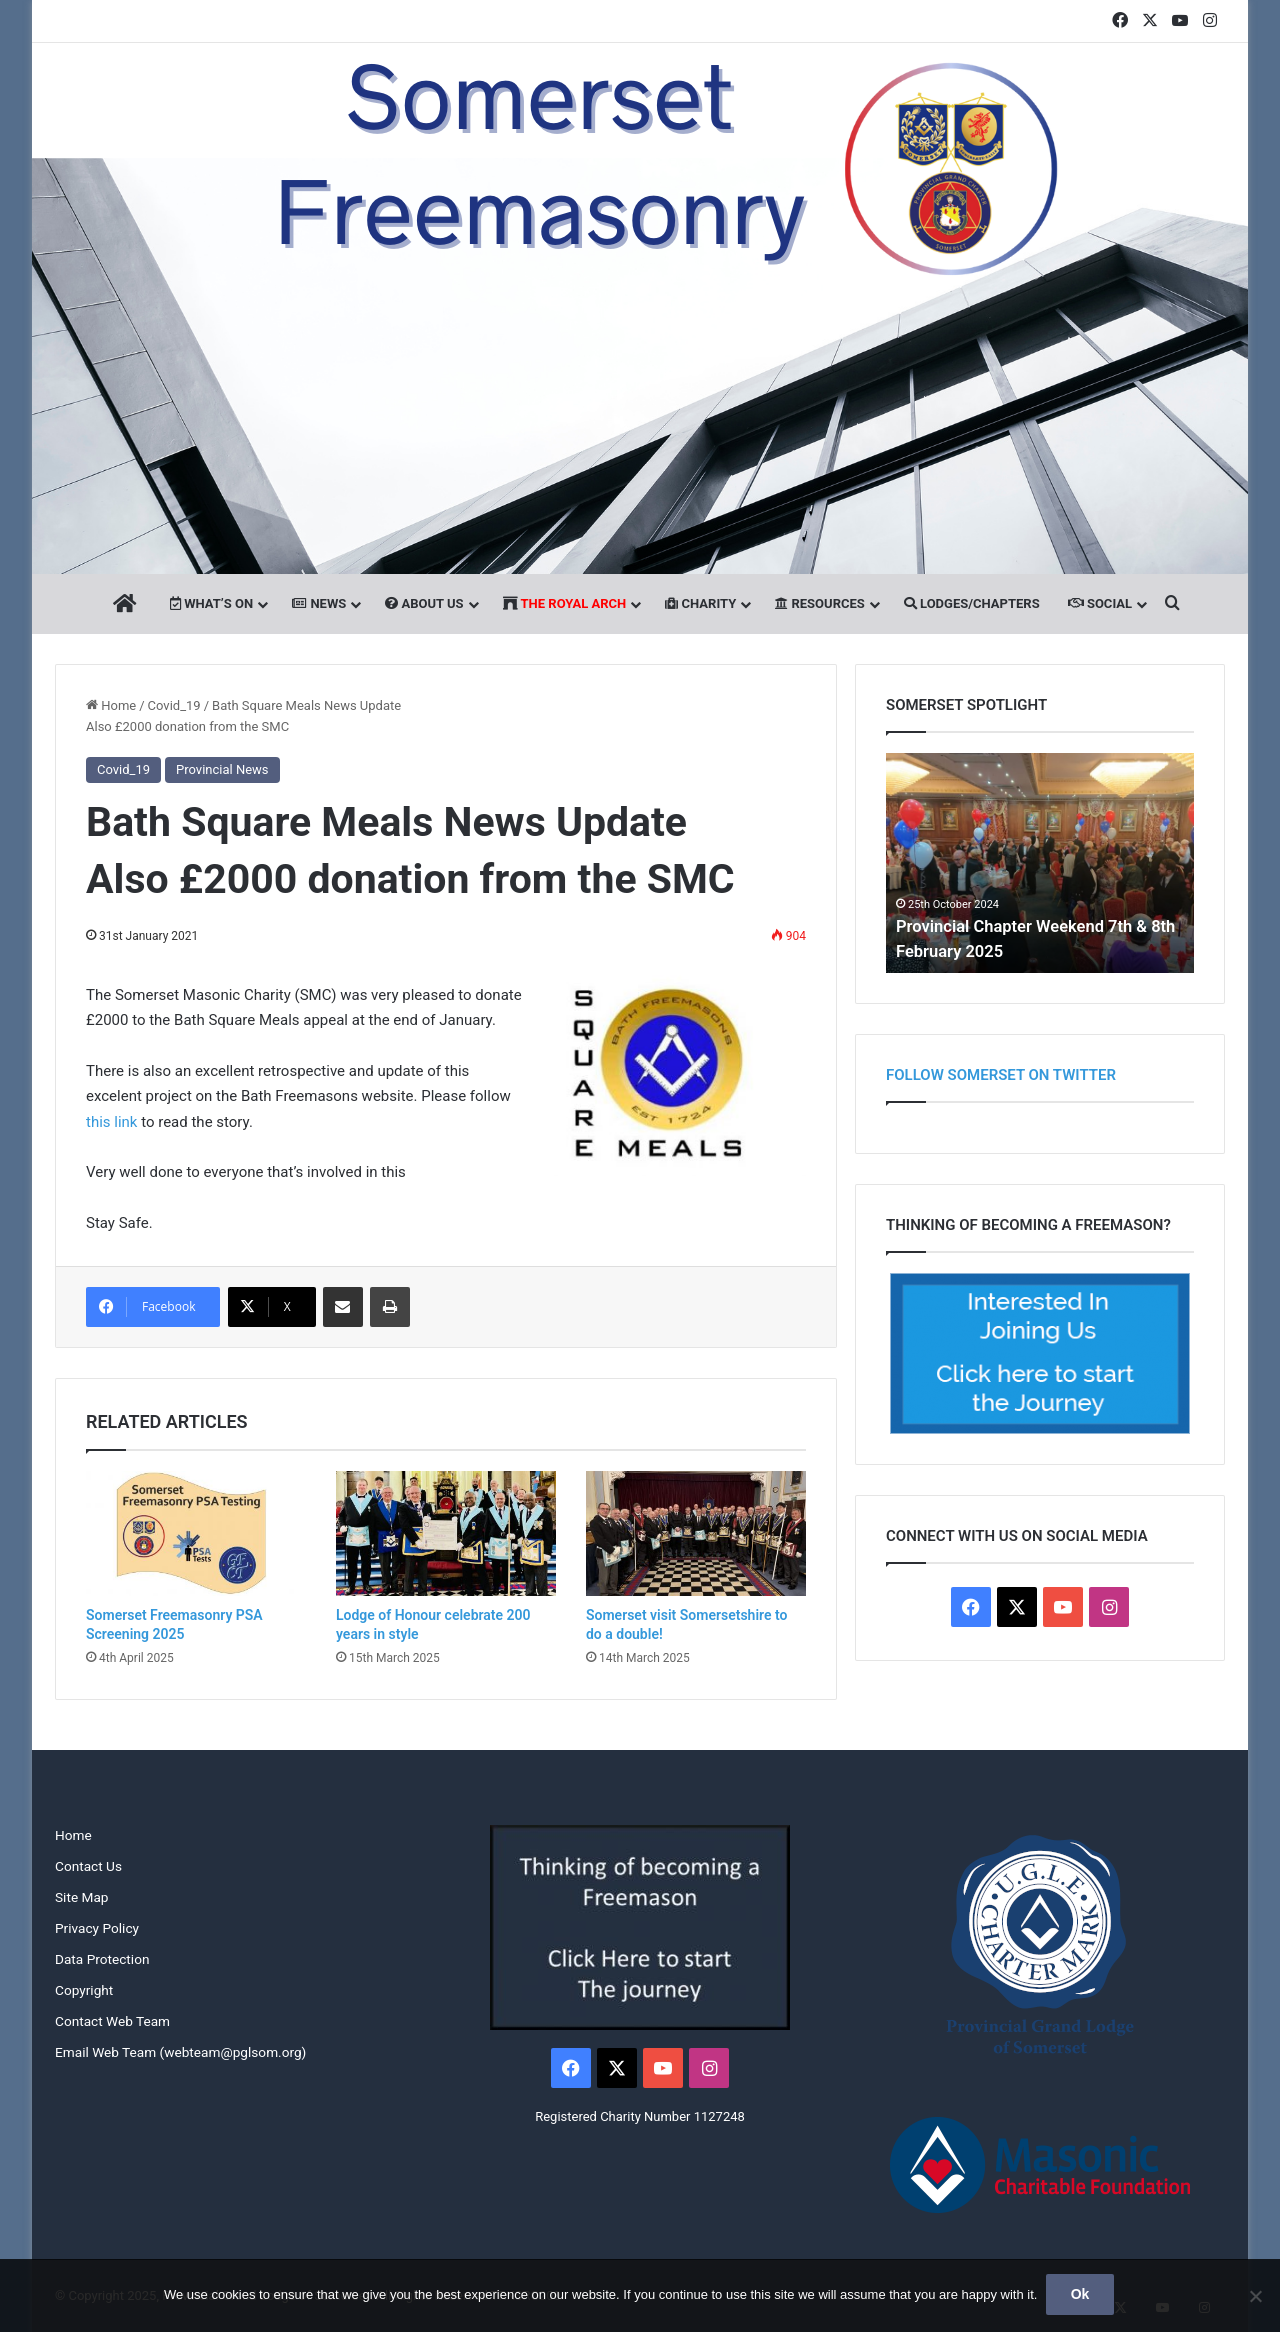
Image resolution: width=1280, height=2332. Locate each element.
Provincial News (222, 769)
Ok (1081, 2296)
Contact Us (88, 1866)
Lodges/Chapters (972, 603)
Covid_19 (174, 705)
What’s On (211, 603)
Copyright (84, 1990)
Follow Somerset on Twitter (1001, 1075)
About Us (424, 603)
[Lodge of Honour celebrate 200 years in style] (446, 1533)
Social (1100, 603)
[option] (1040, 863)
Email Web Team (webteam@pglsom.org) (180, 2052)
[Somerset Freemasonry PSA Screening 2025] (196, 1533)
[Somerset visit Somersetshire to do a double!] (696, 1533)
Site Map (81, 1897)
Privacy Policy (97, 1928)
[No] (1255, 2297)
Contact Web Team (112, 2021)
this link (111, 1122)
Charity (700, 603)
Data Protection (102, 1959)
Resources (820, 603)
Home (111, 705)
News (319, 603)
